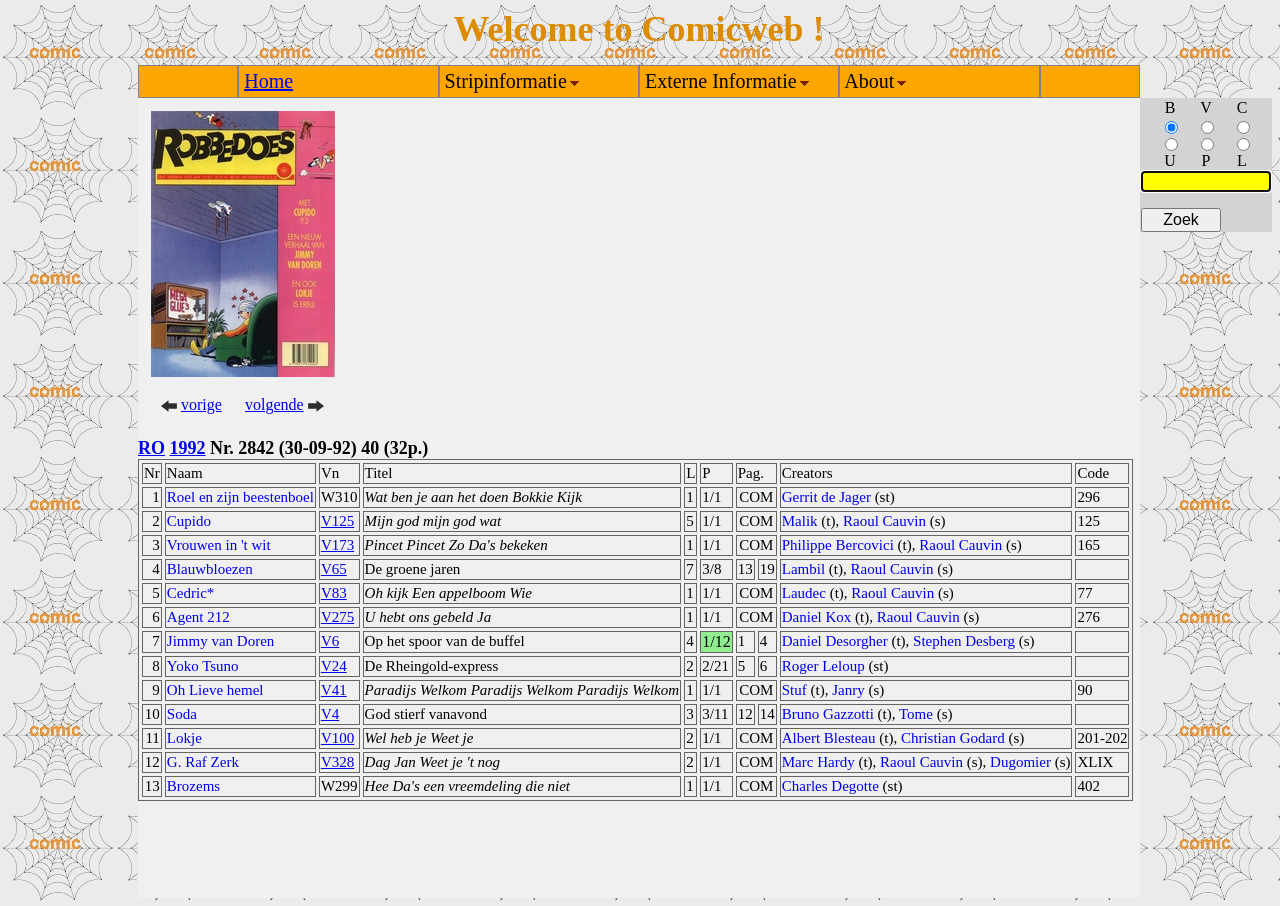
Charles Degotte (830, 786)
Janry (848, 690)
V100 (337, 738)
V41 (334, 690)
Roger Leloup (823, 666)
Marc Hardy (818, 762)
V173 (337, 545)
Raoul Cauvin (884, 521)
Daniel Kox (817, 617)
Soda (182, 714)
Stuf (794, 690)
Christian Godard (953, 738)
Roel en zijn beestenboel (240, 497)
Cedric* (190, 593)
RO (151, 448)
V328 (337, 762)
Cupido (189, 521)
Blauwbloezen (210, 569)
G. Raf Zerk (203, 762)
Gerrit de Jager (826, 497)
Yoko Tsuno (203, 666)
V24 (334, 666)
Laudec (804, 593)
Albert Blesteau (829, 738)
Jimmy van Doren (220, 641)
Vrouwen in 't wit (219, 545)
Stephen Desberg (964, 641)
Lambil (803, 569)
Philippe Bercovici (838, 545)
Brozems (193, 786)
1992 (188, 448)
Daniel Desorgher (835, 641)
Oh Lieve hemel (215, 690)
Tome (916, 714)
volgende (274, 404)
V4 (330, 714)
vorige (201, 404)
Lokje (184, 738)
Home (268, 81)
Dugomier (1020, 762)
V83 (334, 593)
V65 (334, 569)
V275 (337, 617)
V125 (337, 521)
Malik (800, 521)
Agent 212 (198, 617)
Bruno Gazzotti (828, 714)
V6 (330, 641)
